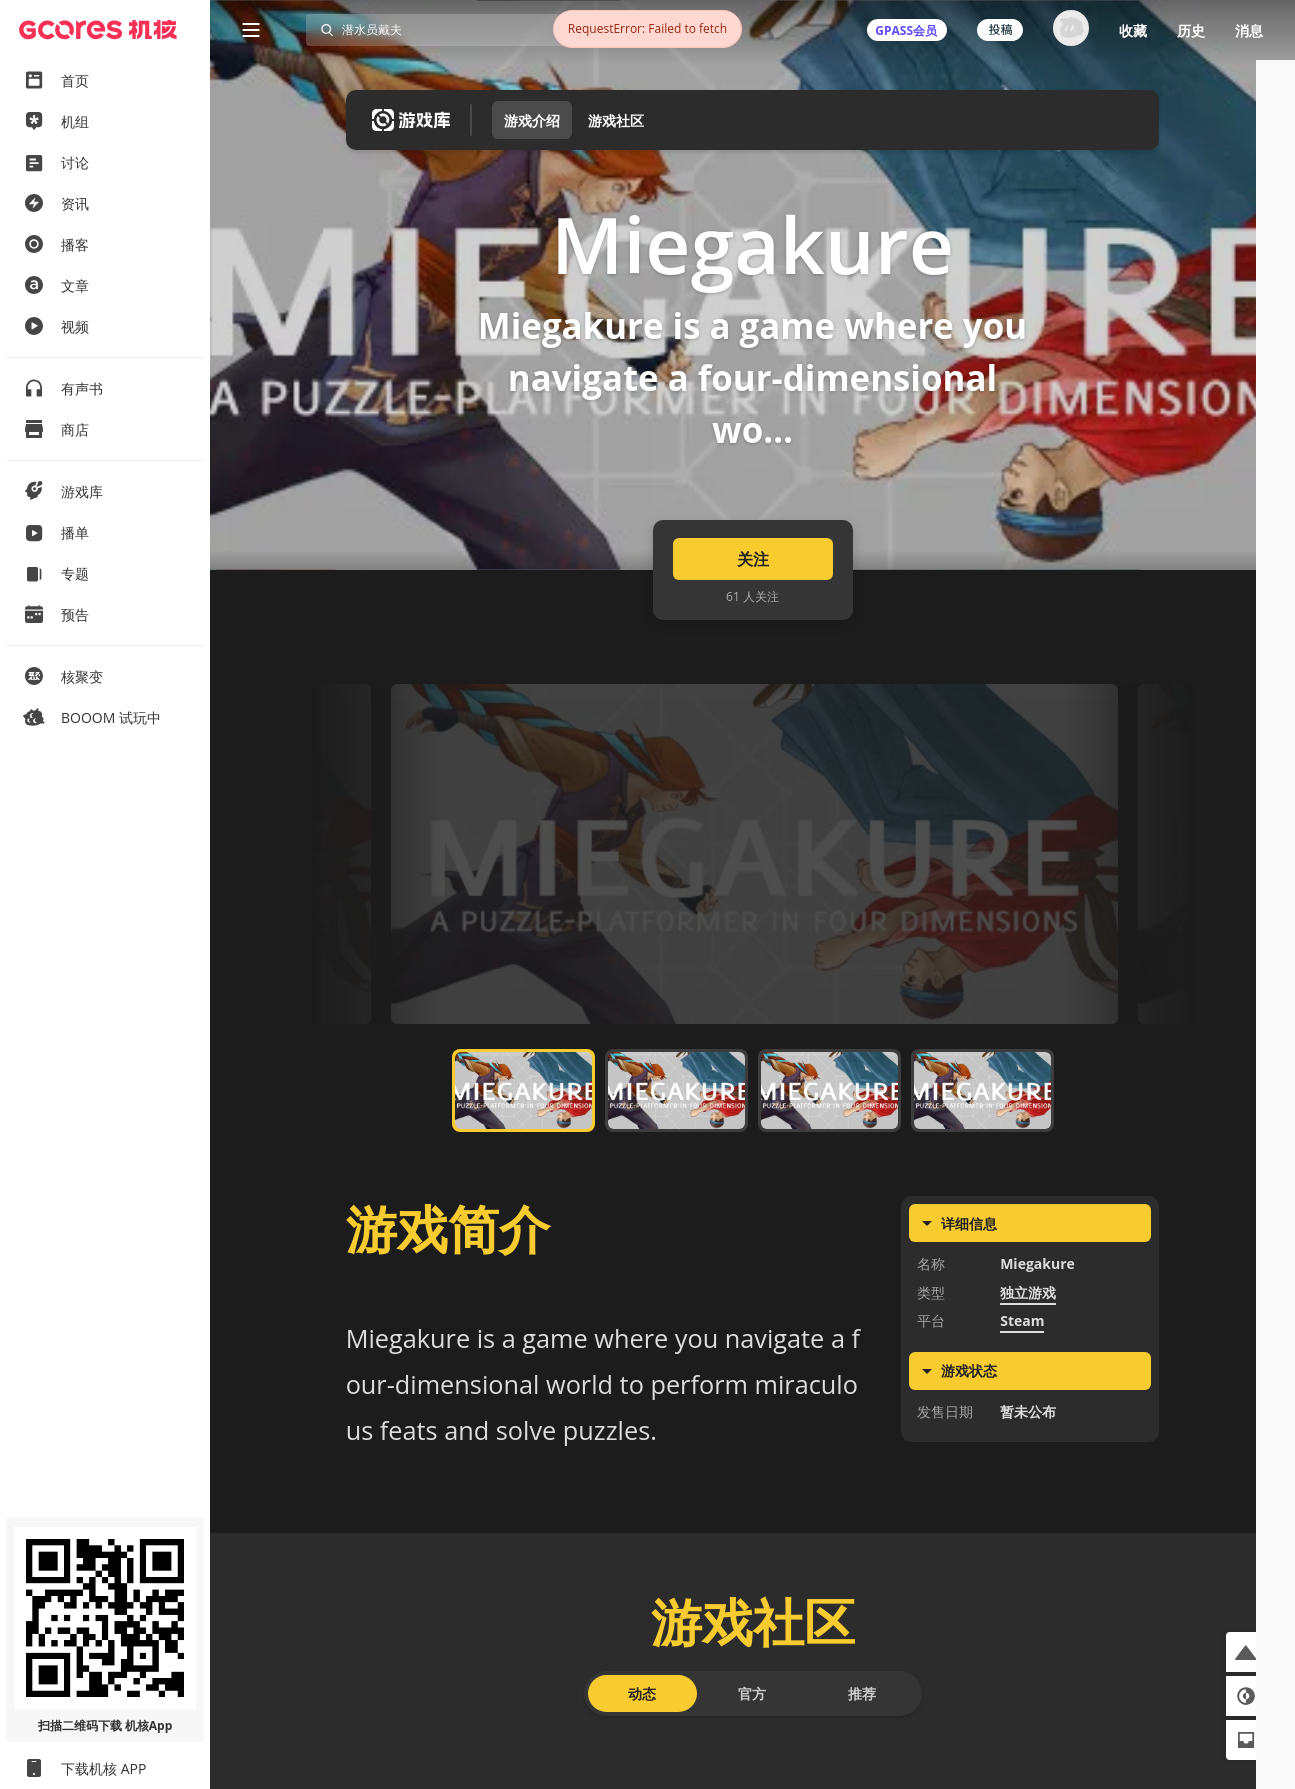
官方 (752, 1767)
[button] (1246, 1652)
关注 (753, 634)
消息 (1249, 30)
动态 (642, 1767)
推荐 (862, 1767)
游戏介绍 (532, 120)
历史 (1191, 30)
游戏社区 (616, 120)
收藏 (1133, 30)
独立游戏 (1028, 1366)
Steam (1022, 1395)
